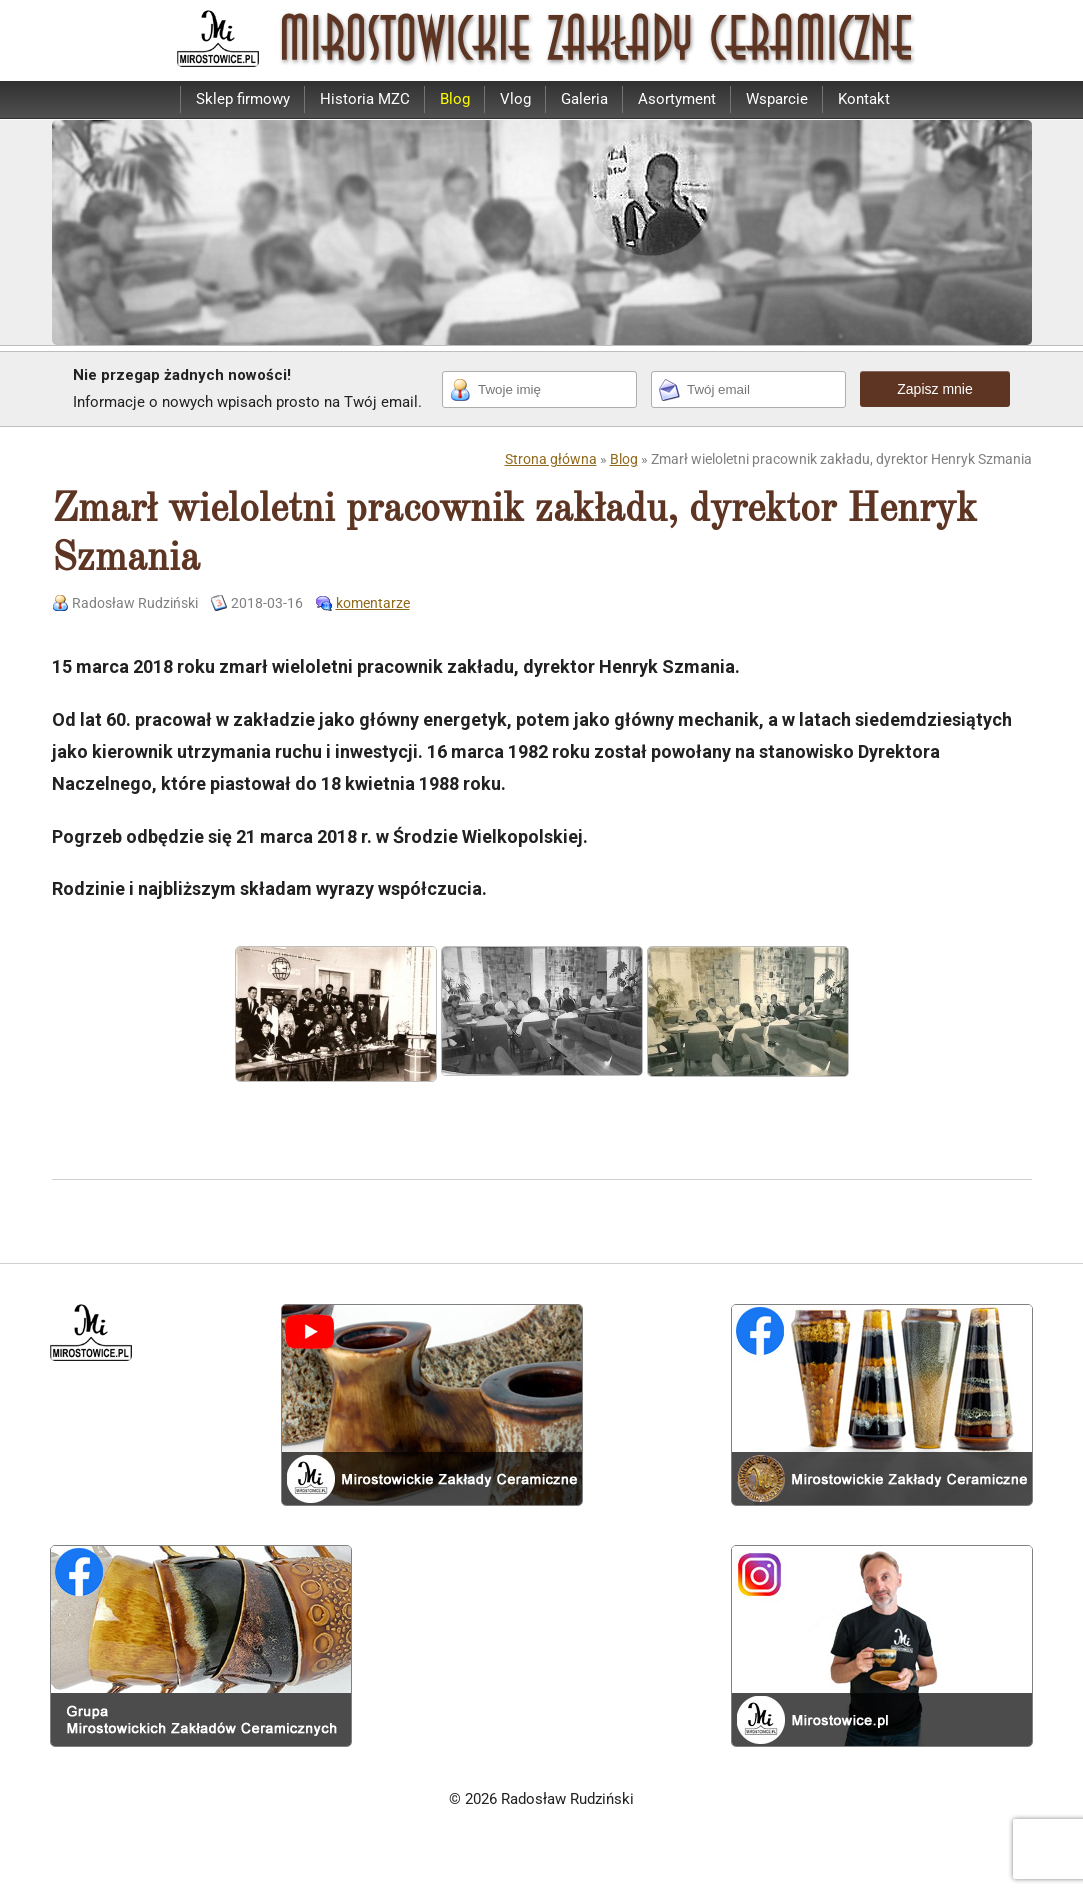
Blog (455, 99)
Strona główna (551, 459)
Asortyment (677, 99)
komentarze (373, 603)
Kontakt (864, 99)
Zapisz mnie (934, 389)
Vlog (515, 99)
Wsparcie (777, 99)
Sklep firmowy (243, 99)
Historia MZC (365, 99)
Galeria (584, 99)
